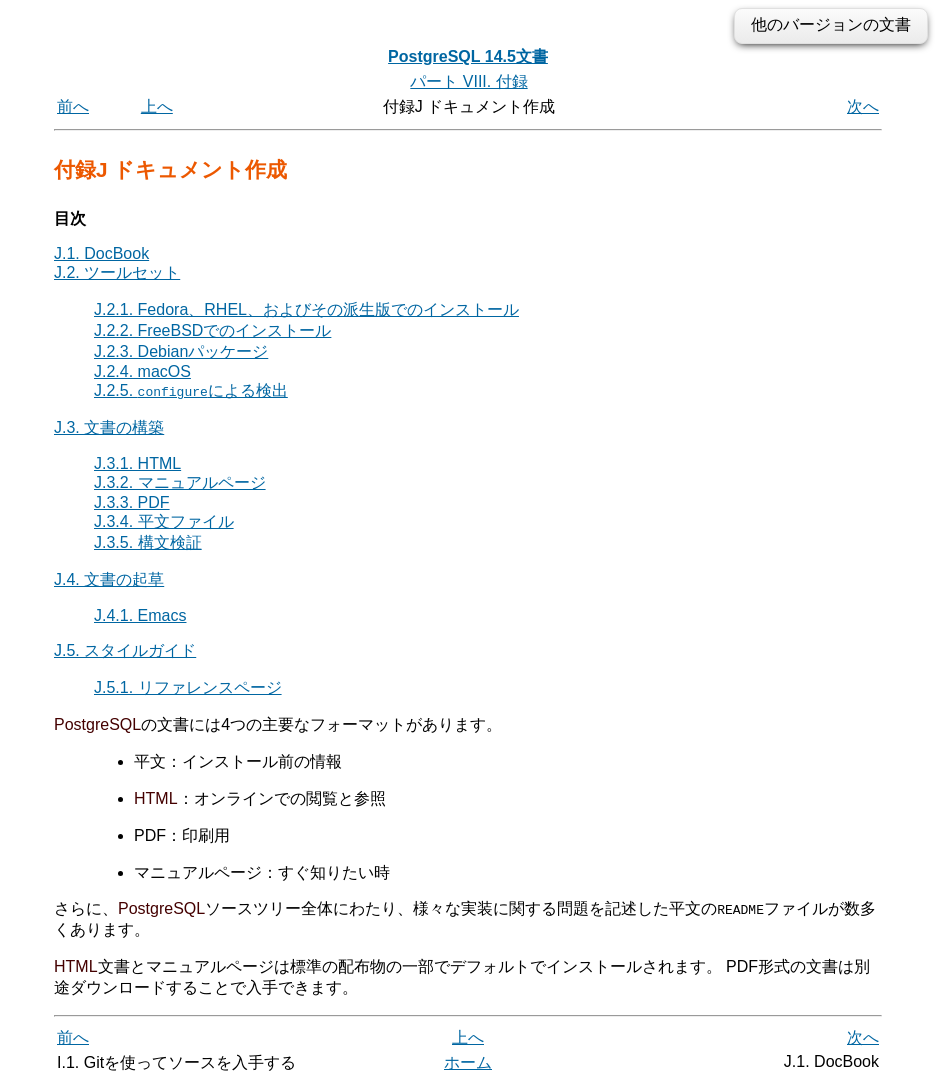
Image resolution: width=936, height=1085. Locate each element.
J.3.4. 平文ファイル (164, 521)
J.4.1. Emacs (140, 615)
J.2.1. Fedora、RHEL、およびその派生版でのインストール (306, 309)
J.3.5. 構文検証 (148, 542)
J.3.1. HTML (137, 463)
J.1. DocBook (101, 253)
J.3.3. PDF (132, 502)
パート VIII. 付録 (468, 81)
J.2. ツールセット (117, 272)
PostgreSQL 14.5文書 (468, 56)
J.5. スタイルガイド (125, 650)
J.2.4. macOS (142, 371)
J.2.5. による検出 (191, 390)
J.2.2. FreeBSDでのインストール (212, 330)
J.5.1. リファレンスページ (188, 687)
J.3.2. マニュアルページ (180, 482)
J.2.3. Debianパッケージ (181, 351)
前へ (73, 106)
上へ (157, 106)
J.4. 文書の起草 (109, 579)
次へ (863, 106)
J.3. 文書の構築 (109, 427)
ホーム (468, 1062)
